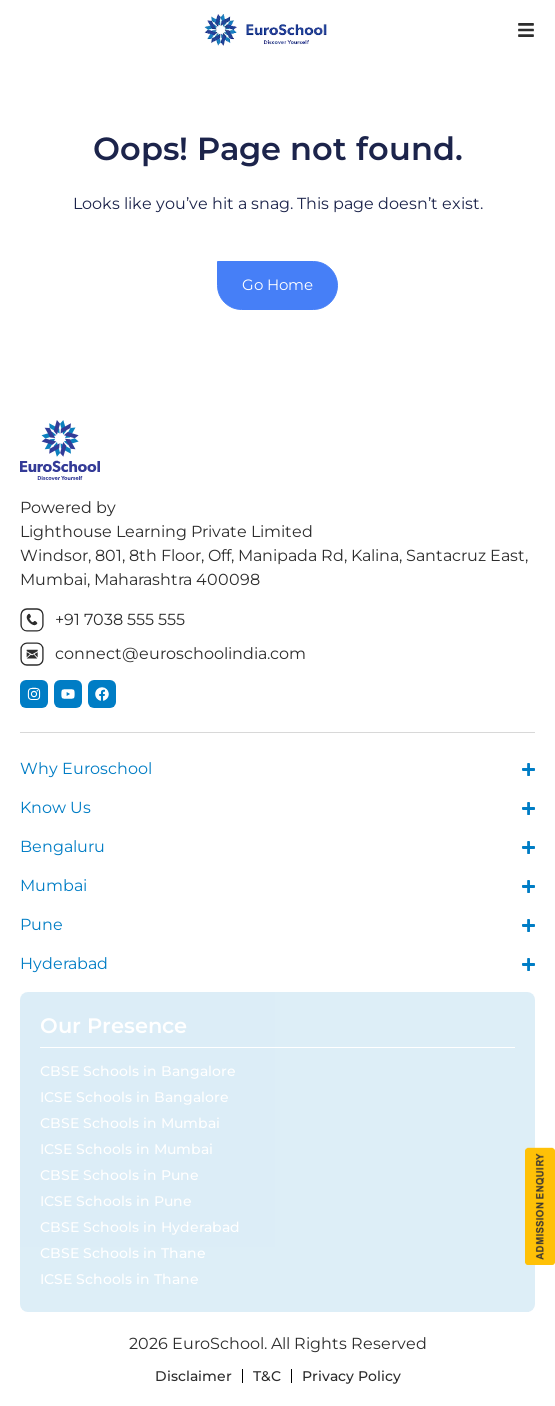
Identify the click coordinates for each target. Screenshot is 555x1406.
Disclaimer (193, 1376)
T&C (267, 1376)
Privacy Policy (351, 1376)
